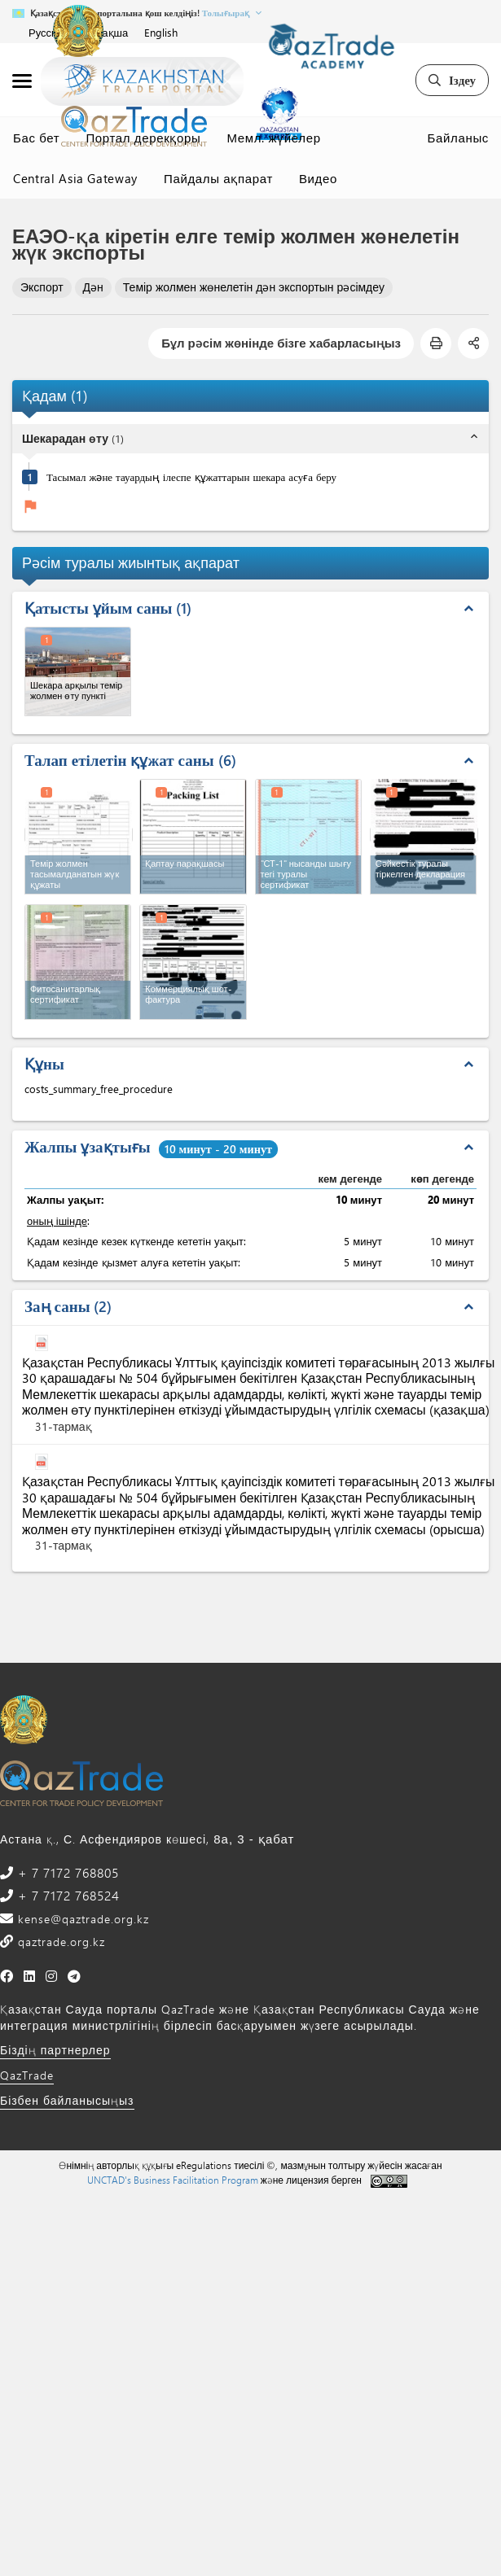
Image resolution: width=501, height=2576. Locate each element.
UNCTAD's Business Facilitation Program (172, 2179)
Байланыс (458, 137)
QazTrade (27, 2075)
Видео (318, 178)
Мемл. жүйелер (274, 137)
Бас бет (36, 137)
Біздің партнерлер (55, 2050)
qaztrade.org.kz (59, 1941)
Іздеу (452, 80)
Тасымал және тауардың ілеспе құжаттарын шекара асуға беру (191, 476)
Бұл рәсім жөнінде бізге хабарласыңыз (281, 343)
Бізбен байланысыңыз (67, 2100)
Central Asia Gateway (75, 178)
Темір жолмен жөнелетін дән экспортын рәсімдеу (254, 287)
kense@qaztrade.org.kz (81, 1919)
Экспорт (42, 287)
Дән (93, 287)
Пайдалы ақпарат (218, 178)
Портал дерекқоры (143, 137)
